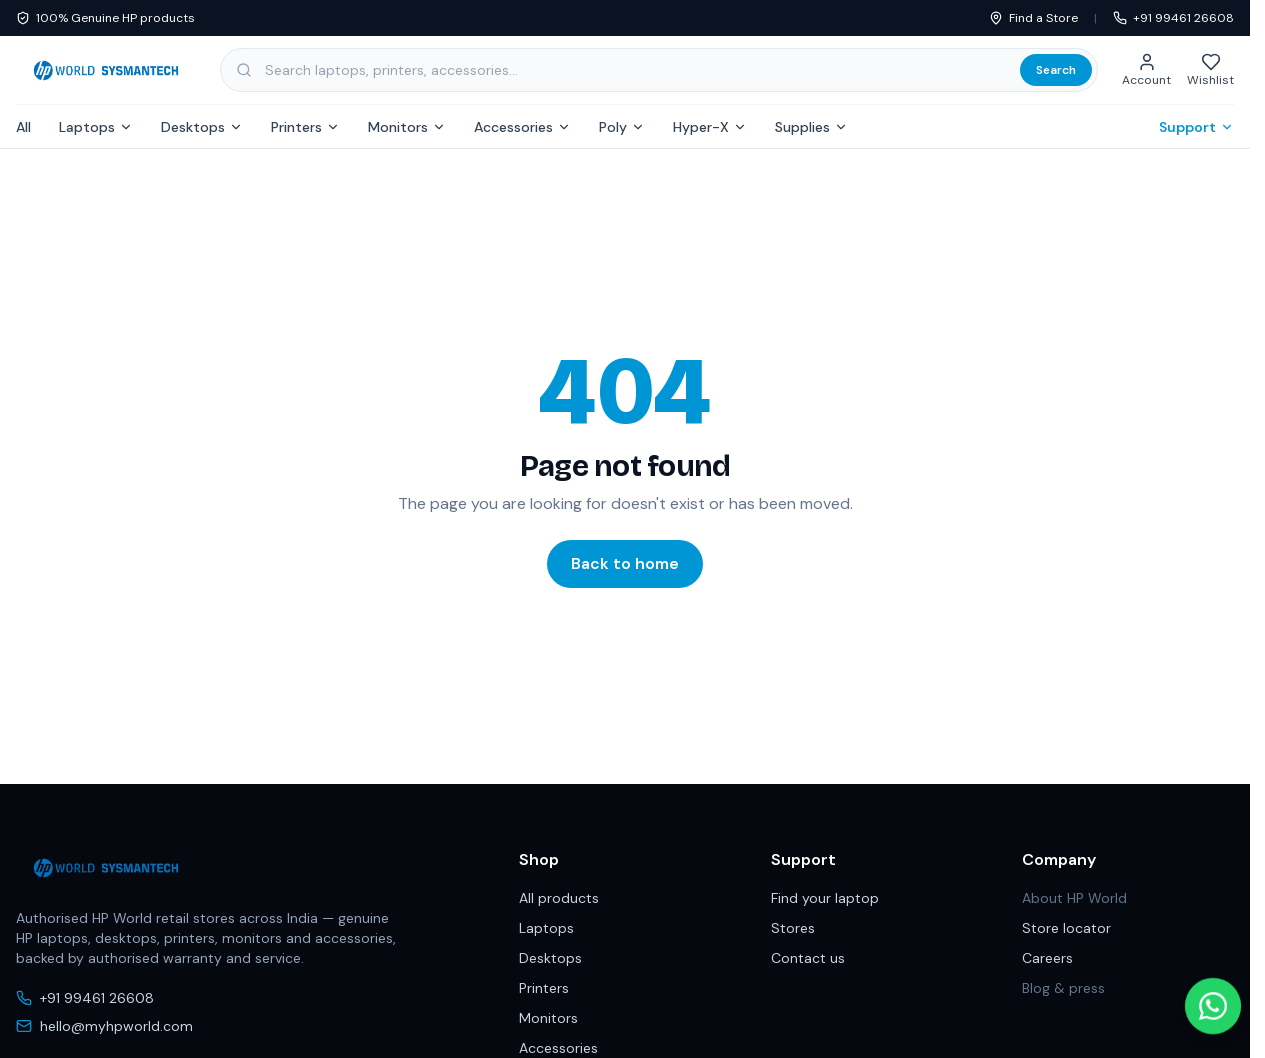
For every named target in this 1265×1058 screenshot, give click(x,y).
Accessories (522, 127)
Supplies (811, 127)
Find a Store (1033, 18)
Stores (793, 928)
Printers (305, 127)
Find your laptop (825, 898)
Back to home (625, 563)
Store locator (1066, 928)
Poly (622, 127)
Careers (1047, 958)
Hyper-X (710, 127)
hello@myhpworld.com (104, 1026)
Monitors (407, 127)
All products (559, 898)
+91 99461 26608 (1173, 18)
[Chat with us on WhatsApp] (1213, 996)
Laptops (96, 127)
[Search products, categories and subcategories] (659, 70)
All (23, 127)
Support (1196, 127)
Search (1056, 70)
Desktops (202, 127)
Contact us (808, 958)
